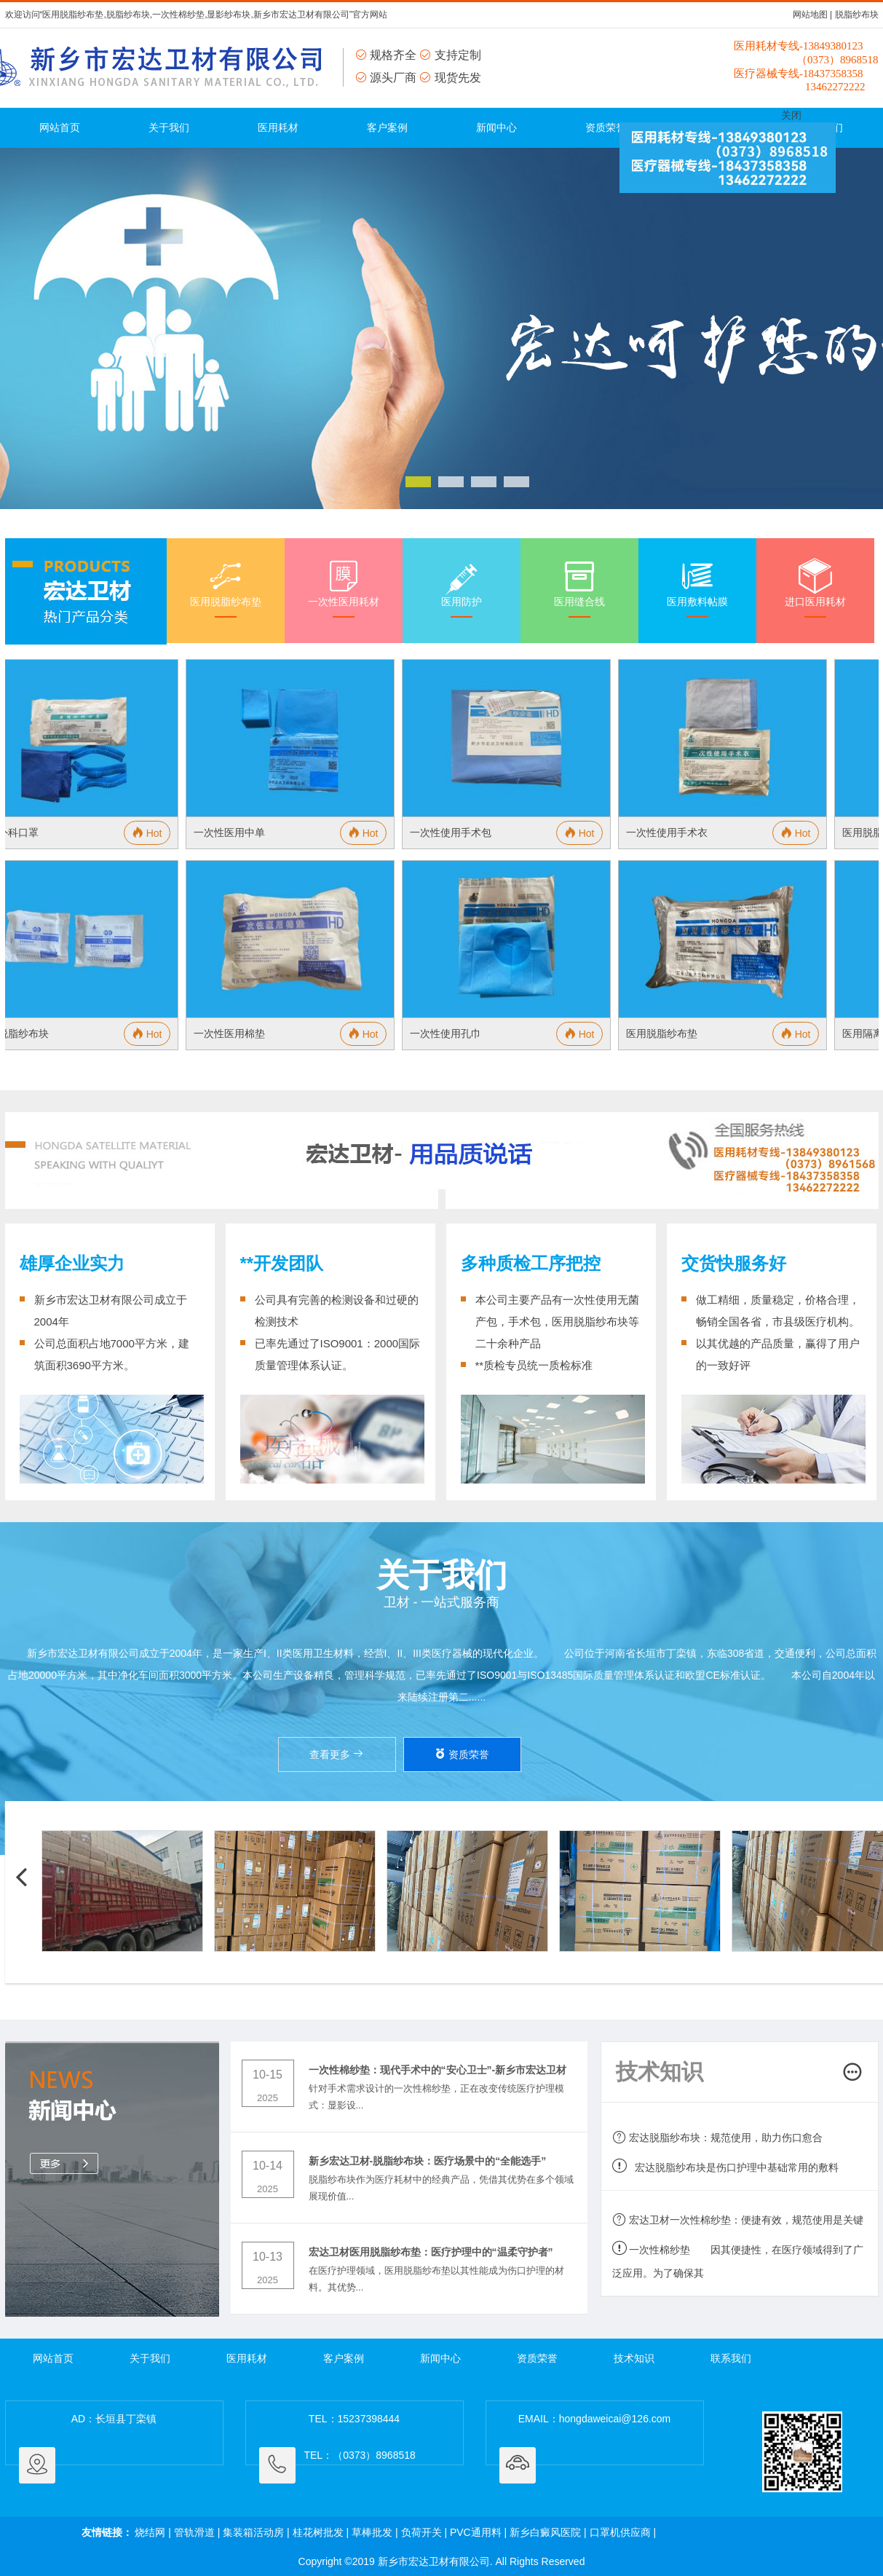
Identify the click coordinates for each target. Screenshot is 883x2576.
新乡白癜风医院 (545, 2532)
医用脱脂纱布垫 (226, 587)
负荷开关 (421, 2532)
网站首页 (59, 127)
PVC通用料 (476, 2532)
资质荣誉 (605, 127)
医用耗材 (278, 127)
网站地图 (810, 14)
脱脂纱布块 (857, 14)
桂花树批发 (318, 2532)
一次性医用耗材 (344, 587)
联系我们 (730, 2358)
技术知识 (634, 2358)
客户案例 (387, 127)
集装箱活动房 (253, 2532)
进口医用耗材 (815, 587)
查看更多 (337, 1754)
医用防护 (461, 587)
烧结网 (150, 2532)
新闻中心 (496, 127)
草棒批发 (372, 2532)
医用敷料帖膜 (697, 587)
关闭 (791, 115)
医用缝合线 (579, 587)
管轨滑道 (194, 2532)
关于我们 (169, 127)
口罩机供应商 (620, 2532)
